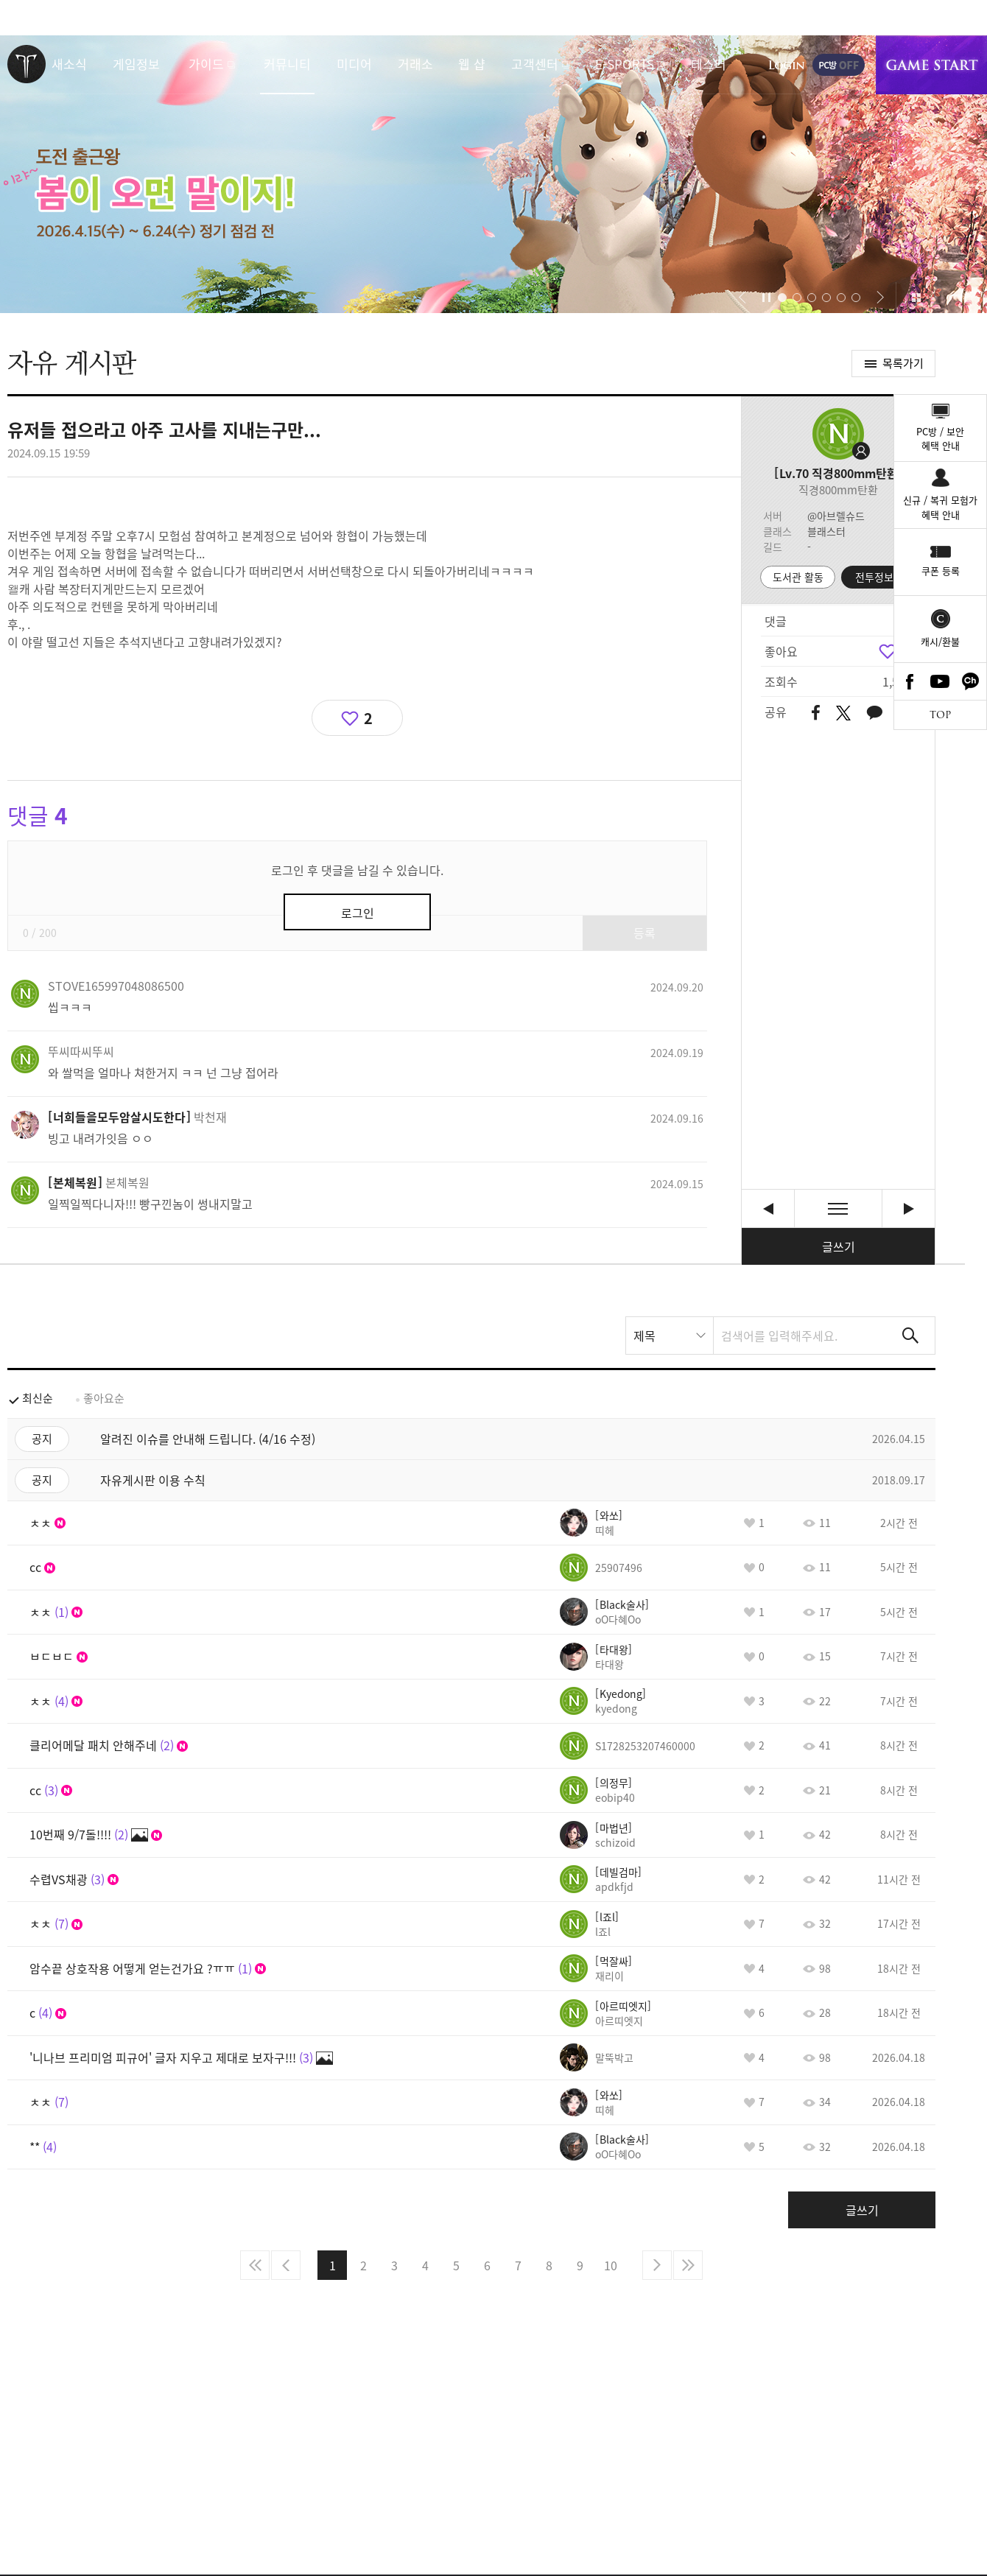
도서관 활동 (798, 576)
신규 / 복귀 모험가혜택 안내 (940, 507)
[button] (742, 297)
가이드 (206, 64)
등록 (644, 932)
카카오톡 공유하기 (874, 713)
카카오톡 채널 (970, 681)
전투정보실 (879, 576)
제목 (644, 1335)
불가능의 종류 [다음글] (908, 1208)
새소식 (69, 64)
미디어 (354, 64)
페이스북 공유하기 (815, 713)
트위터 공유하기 (843, 713)
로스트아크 (26, 64)
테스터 (708, 64)
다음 (657, 2265)
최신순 (37, 1398)
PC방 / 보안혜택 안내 (940, 438)
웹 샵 (471, 64)
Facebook (909, 681)
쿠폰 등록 (940, 571)
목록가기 (903, 363)
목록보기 (838, 1208)
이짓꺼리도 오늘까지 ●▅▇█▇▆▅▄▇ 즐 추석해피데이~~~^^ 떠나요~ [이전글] (768, 1208)
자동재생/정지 (767, 297)
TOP (940, 715)
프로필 (838, 434)
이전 (286, 2265)
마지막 (688, 2265)
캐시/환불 (940, 641)
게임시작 (931, 64)
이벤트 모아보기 (915, 297)
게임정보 (136, 64)
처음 (255, 2265)
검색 (910, 1335)
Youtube (940, 681)
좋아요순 (103, 1398)
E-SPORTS (624, 64)
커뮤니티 (287, 64)
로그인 (786, 65)
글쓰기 (838, 1246)
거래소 (415, 64)
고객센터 (534, 64)
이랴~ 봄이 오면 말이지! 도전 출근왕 (493, 174)
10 (610, 2265)
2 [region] (368, 718)
